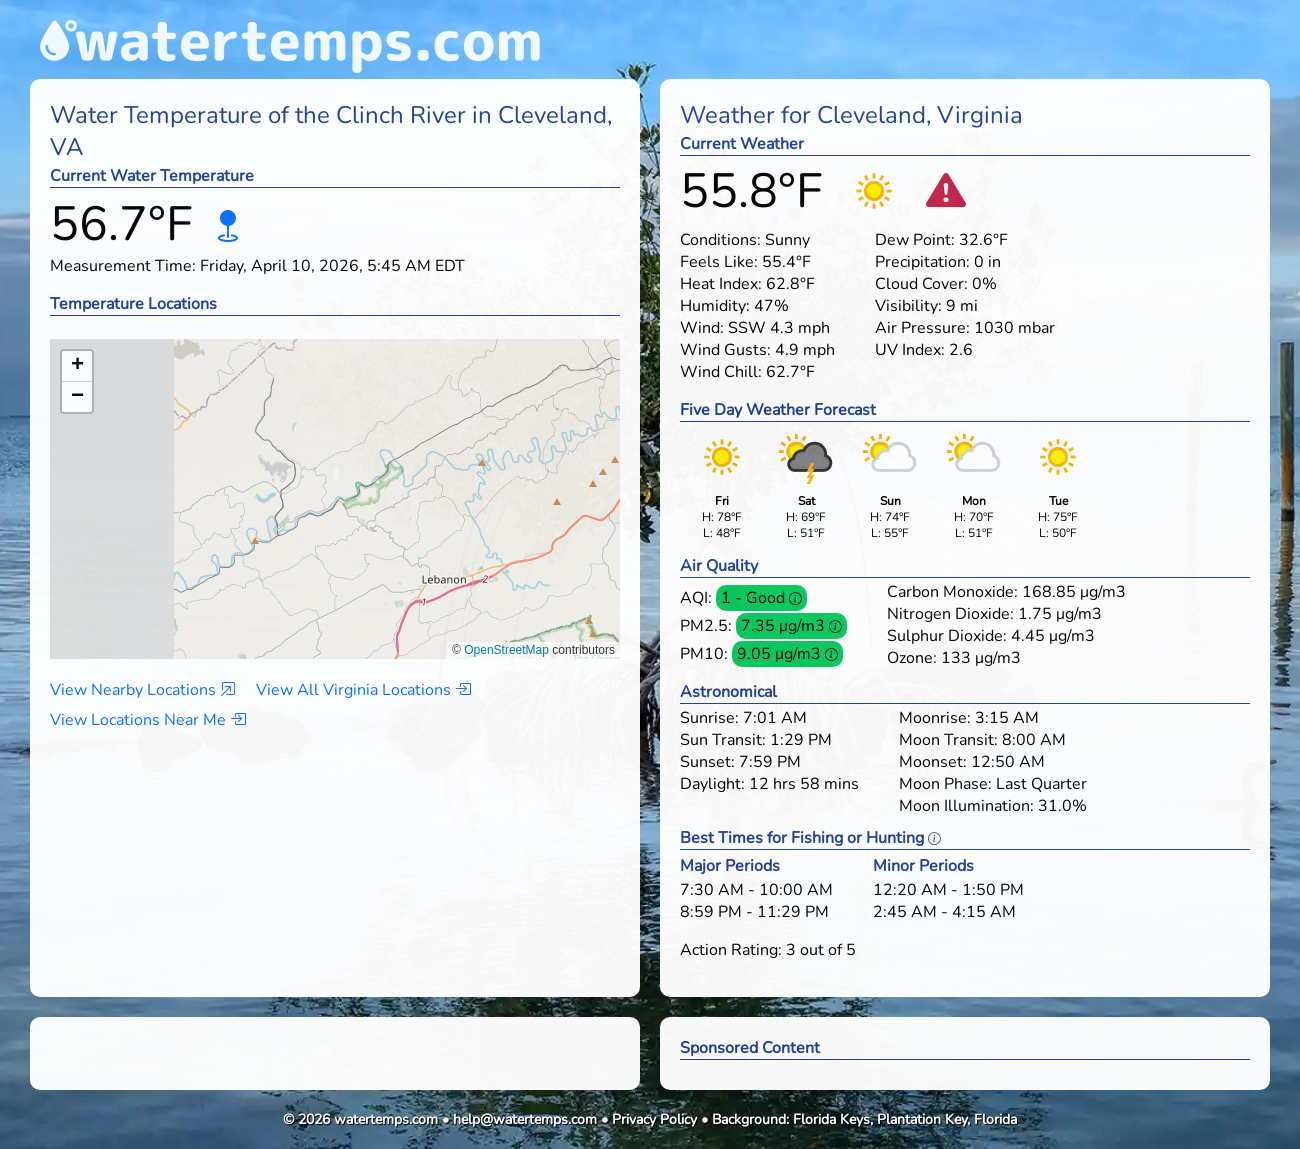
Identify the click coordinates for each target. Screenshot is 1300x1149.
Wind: (702, 328)
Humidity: (715, 306)
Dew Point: (915, 240)
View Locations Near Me (148, 720)
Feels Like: (719, 262)
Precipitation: (922, 262)
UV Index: (910, 350)
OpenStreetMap (506, 650)
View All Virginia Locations (363, 690)
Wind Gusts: (725, 350)
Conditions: (720, 240)
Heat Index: (721, 284)
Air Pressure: (922, 328)
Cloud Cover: (921, 284)
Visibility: (908, 306)
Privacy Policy (654, 1119)
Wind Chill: (721, 372)
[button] (335, 479)
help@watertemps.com (525, 1119)
